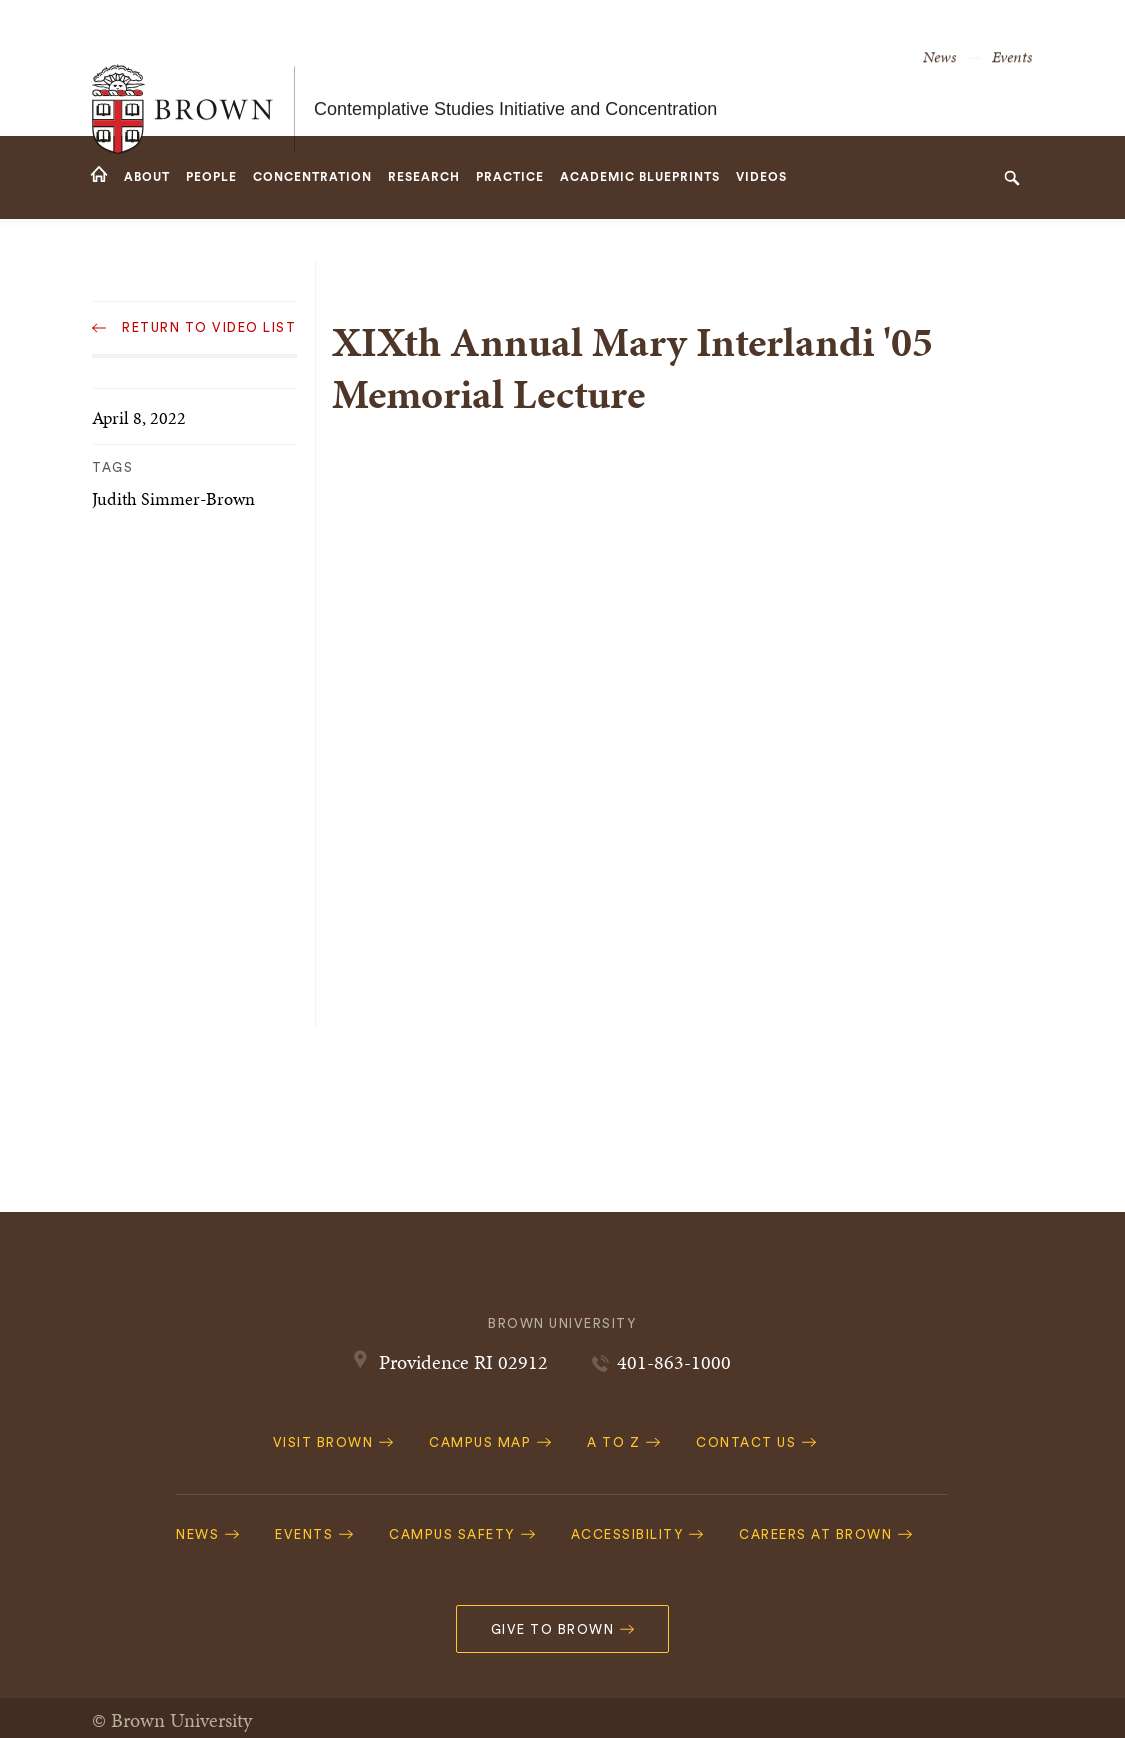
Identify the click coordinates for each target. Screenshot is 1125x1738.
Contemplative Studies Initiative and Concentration (515, 68)
